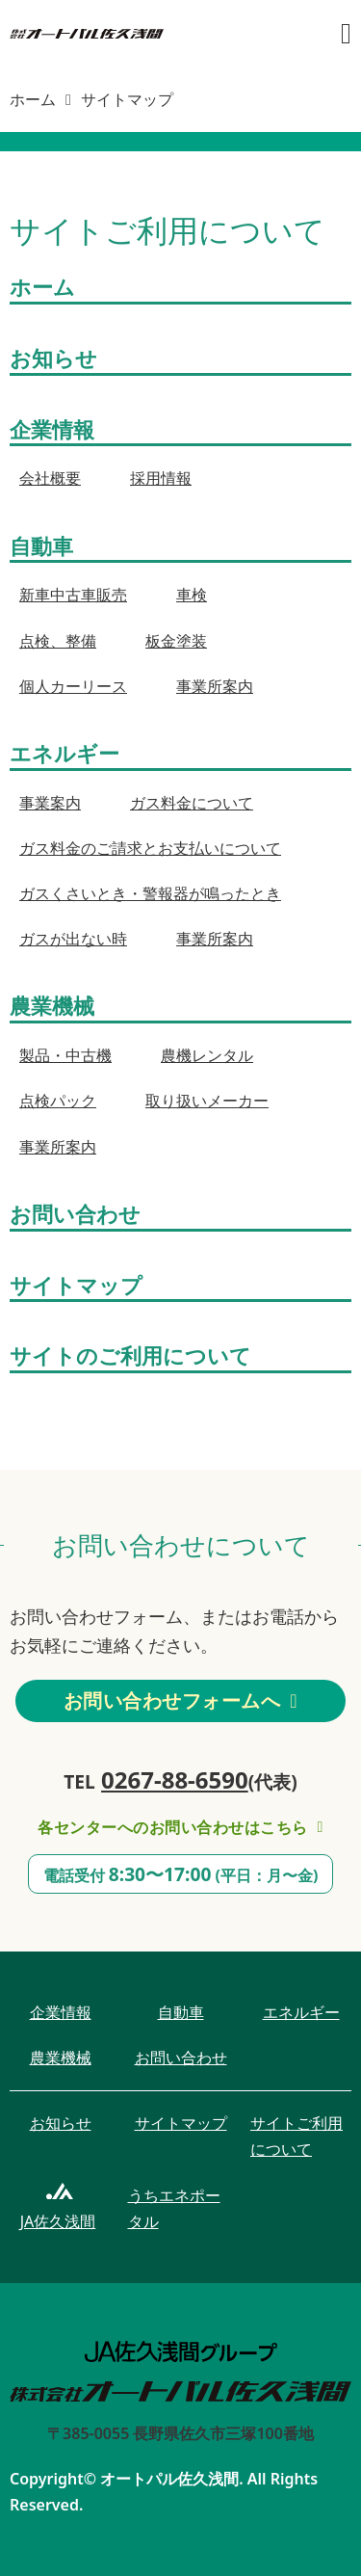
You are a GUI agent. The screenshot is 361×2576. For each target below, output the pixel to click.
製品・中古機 (65, 1055)
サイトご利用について (296, 2136)
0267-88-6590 (174, 1779)
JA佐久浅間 (58, 2221)
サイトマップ (76, 1284)
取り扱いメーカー (207, 1100)
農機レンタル (207, 1055)
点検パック (57, 1100)
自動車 (41, 545)
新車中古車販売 (73, 594)
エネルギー (64, 752)
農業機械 (52, 1005)
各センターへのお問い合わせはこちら (180, 1827)
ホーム (33, 99)
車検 (191, 594)
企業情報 (52, 428)
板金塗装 (176, 640)
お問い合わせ (75, 1213)
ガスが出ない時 (73, 938)
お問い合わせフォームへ (180, 1700)
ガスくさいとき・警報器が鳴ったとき (150, 893)
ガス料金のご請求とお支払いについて (150, 848)
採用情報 (161, 478)
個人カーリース (73, 686)
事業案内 (50, 802)
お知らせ (53, 357)
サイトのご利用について (130, 1355)
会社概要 (50, 478)
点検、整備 (57, 640)
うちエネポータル (174, 2208)
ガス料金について (191, 802)
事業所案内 (214, 686)
